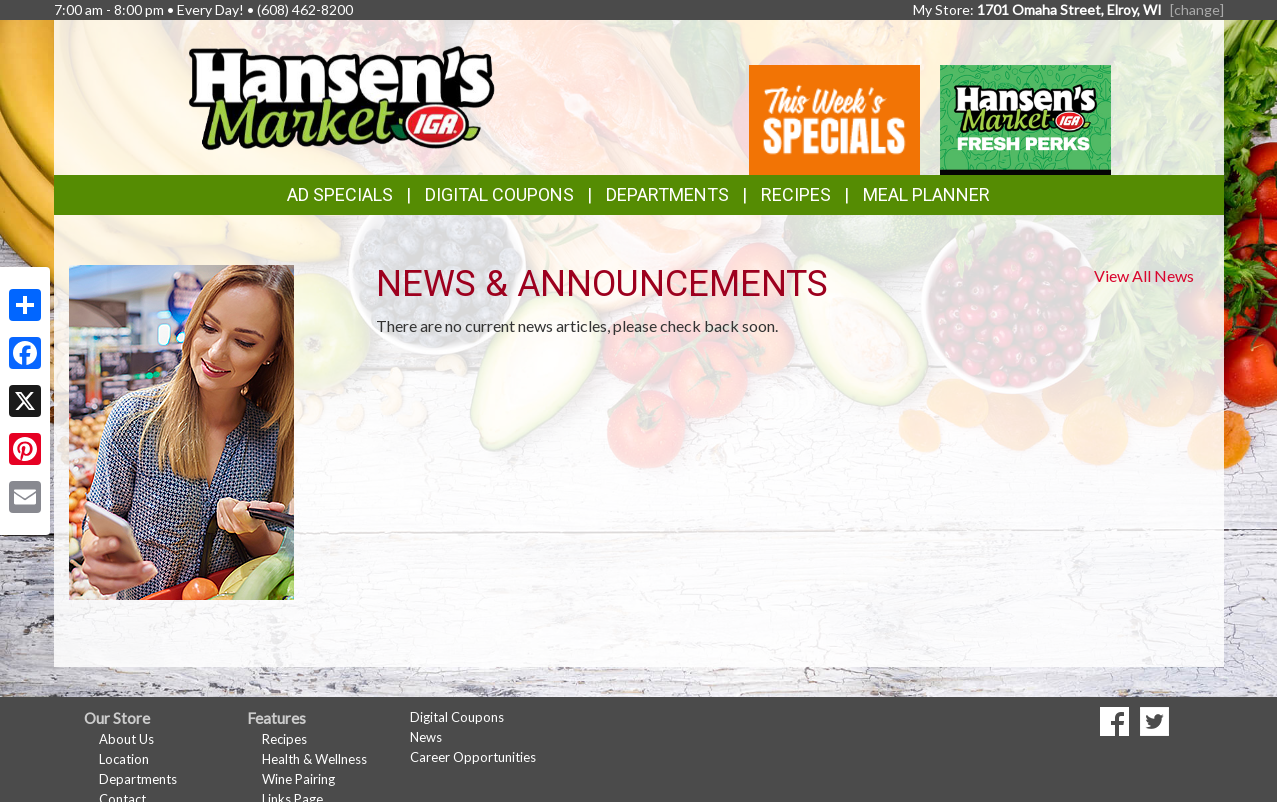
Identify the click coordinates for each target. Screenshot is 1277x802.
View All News (1144, 275)
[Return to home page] (340, 95)
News (426, 737)
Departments (138, 779)
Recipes (796, 194)
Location (124, 759)
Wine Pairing (298, 779)
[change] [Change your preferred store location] (1197, 9)
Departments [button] (667, 194)
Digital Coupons (499, 194)
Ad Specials (340, 194)
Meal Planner (926, 194)
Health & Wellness (314, 759)
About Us (126, 739)
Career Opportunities (473, 757)
